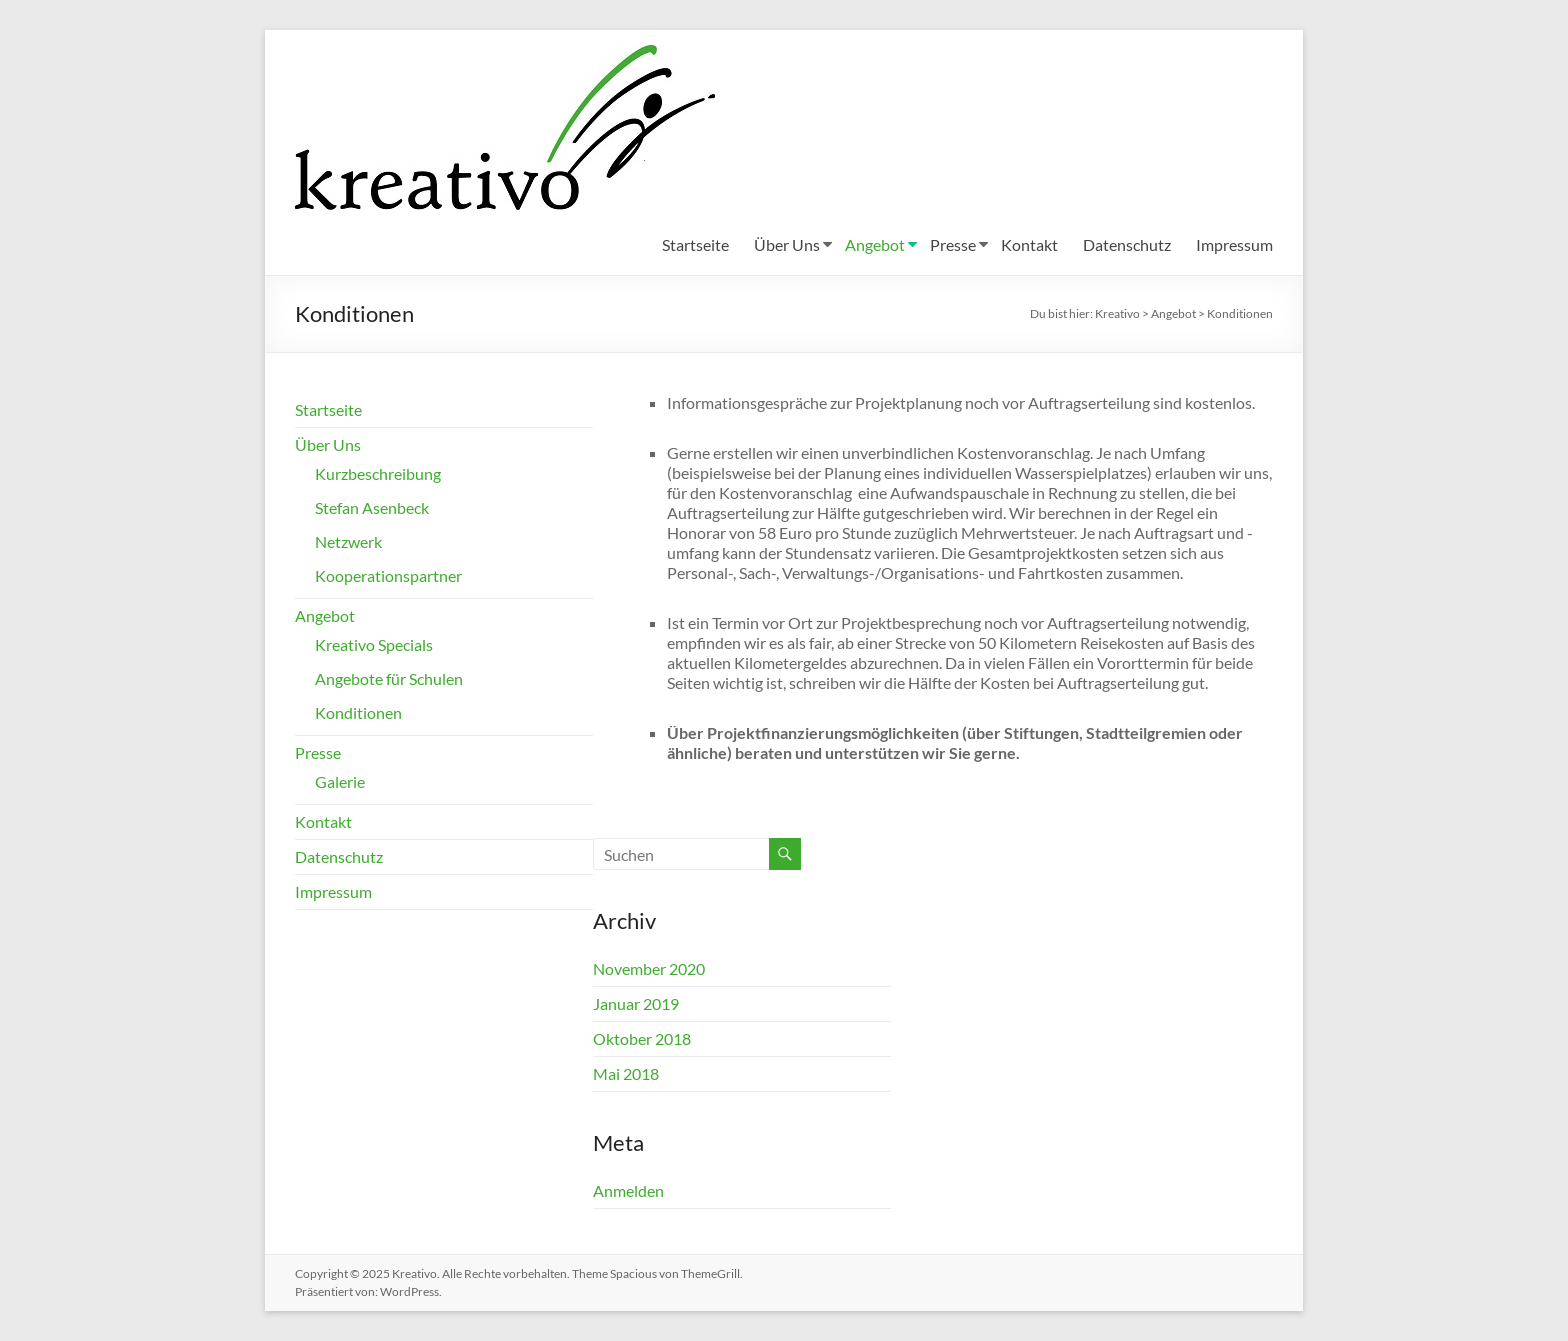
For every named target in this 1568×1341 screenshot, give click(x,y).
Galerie (340, 781)
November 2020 (649, 968)
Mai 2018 (626, 1073)
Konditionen (358, 712)
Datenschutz (1127, 244)
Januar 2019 (636, 1003)
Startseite (695, 244)
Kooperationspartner (388, 575)
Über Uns (787, 244)
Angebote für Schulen (389, 678)
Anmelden (628, 1190)
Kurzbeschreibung (378, 473)
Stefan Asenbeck (372, 507)
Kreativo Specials (374, 644)
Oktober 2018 (642, 1038)
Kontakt (1029, 244)
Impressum (1234, 244)
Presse (953, 244)
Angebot (875, 244)
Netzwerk (348, 541)
